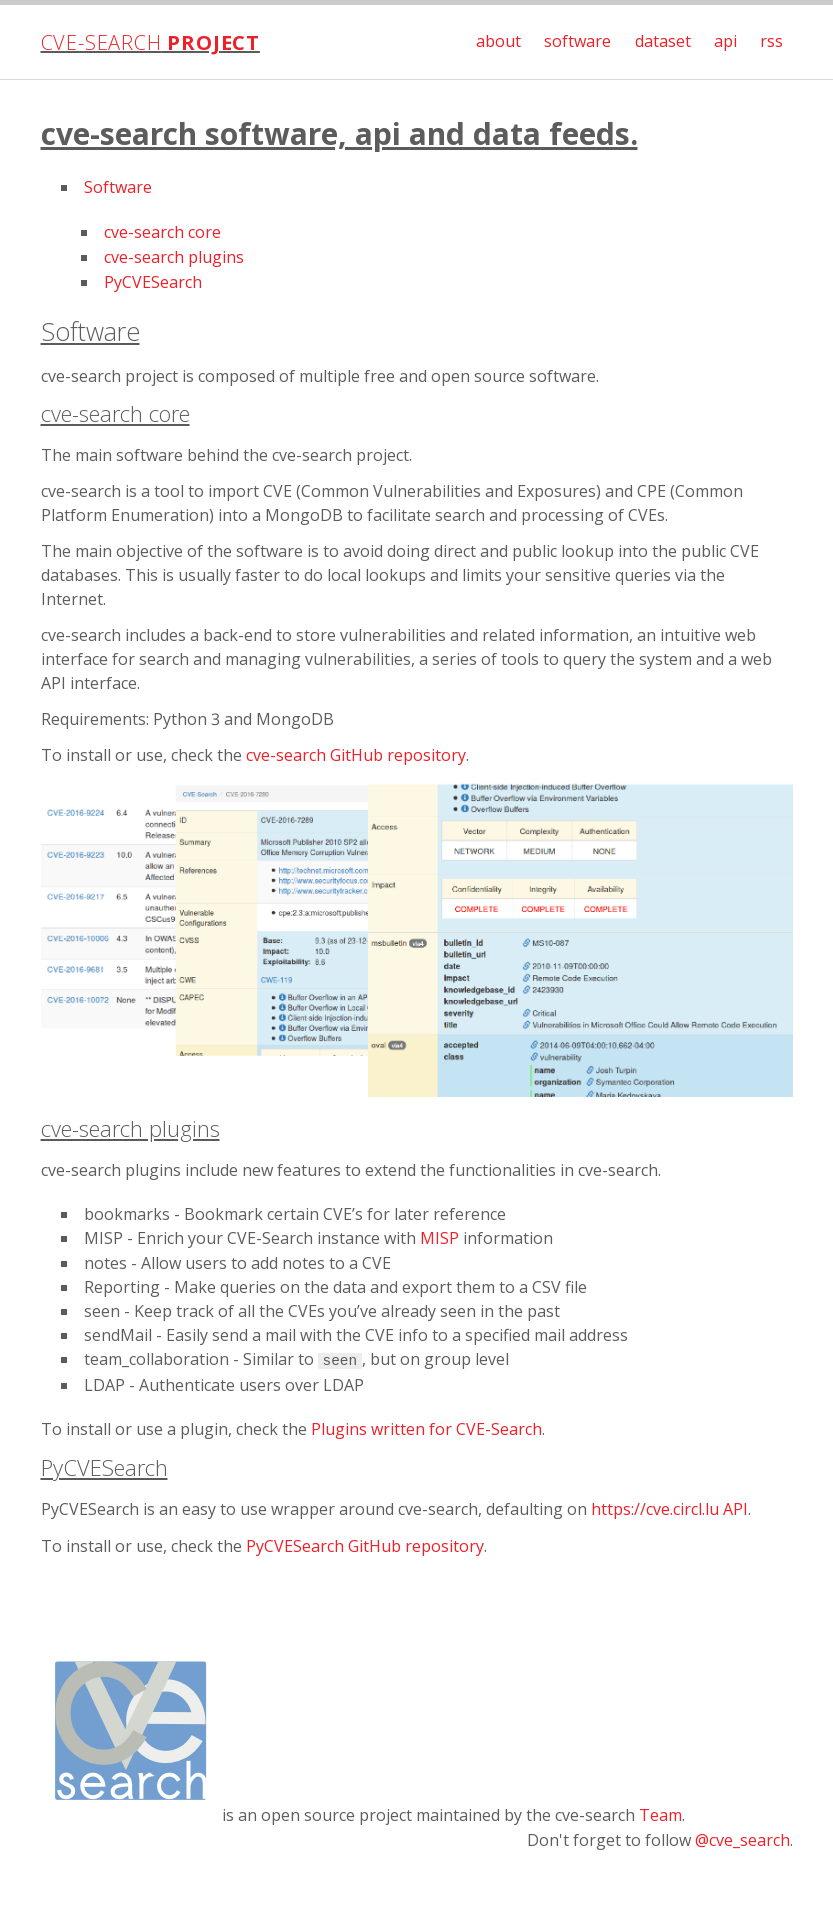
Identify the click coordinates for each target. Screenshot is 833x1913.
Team (660, 1815)
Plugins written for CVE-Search (426, 1429)
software (577, 41)
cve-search (150, 42)
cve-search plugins (174, 257)
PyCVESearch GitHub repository (365, 1546)
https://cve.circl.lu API (669, 1509)
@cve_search (742, 1840)
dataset (663, 41)
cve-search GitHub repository (356, 755)
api (725, 41)
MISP (439, 1238)
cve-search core (162, 232)
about (498, 41)
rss (771, 41)
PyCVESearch (153, 282)
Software (118, 187)
